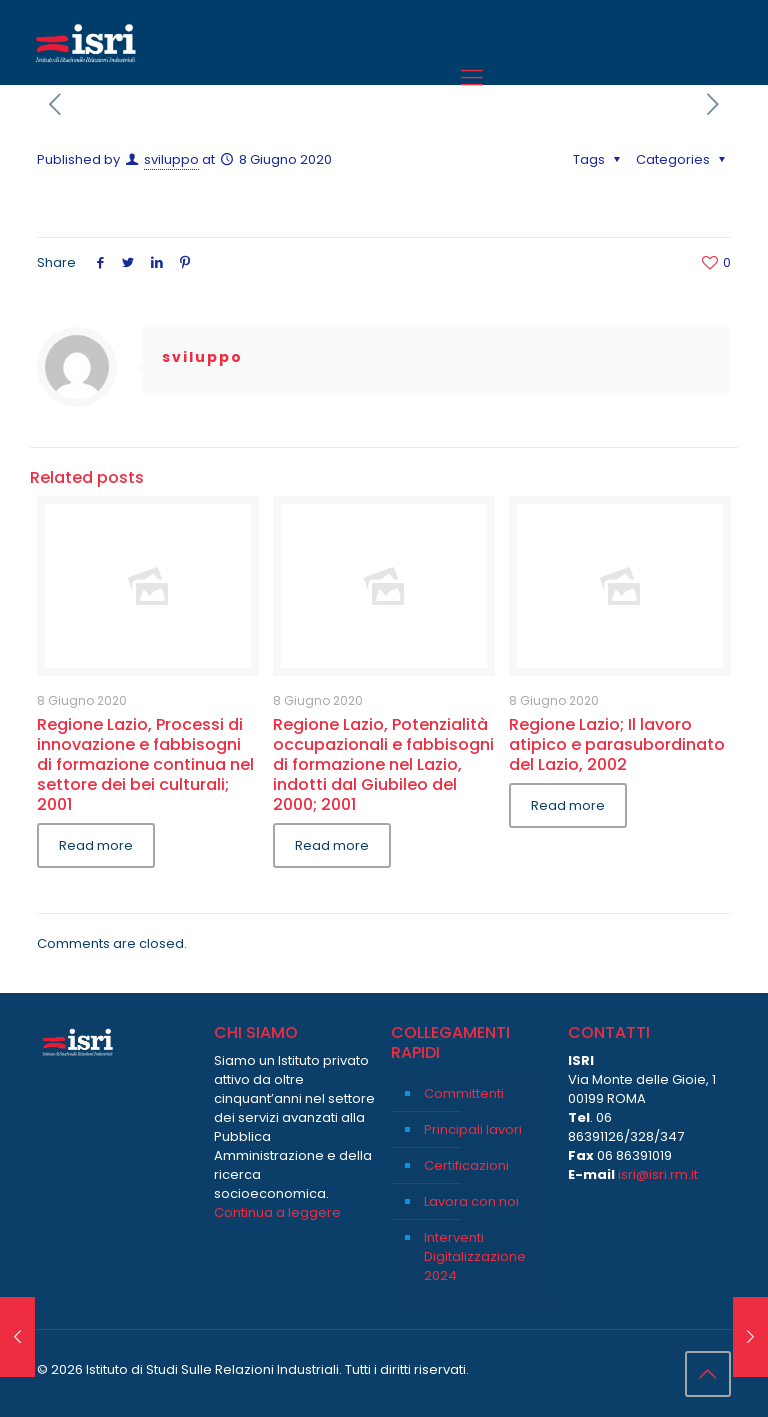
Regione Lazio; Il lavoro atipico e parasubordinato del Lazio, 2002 (617, 744)
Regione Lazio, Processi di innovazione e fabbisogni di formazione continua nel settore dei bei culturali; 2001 (145, 764)
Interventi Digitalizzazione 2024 (475, 1256)
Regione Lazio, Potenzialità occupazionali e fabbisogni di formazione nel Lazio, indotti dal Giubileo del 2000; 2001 (383, 764)
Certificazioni (466, 1165)
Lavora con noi (471, 1201)
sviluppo (171, 159)
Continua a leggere (277, 1212)
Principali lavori (473, 1129)
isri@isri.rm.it (658, 1174)
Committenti (464, 1093)
